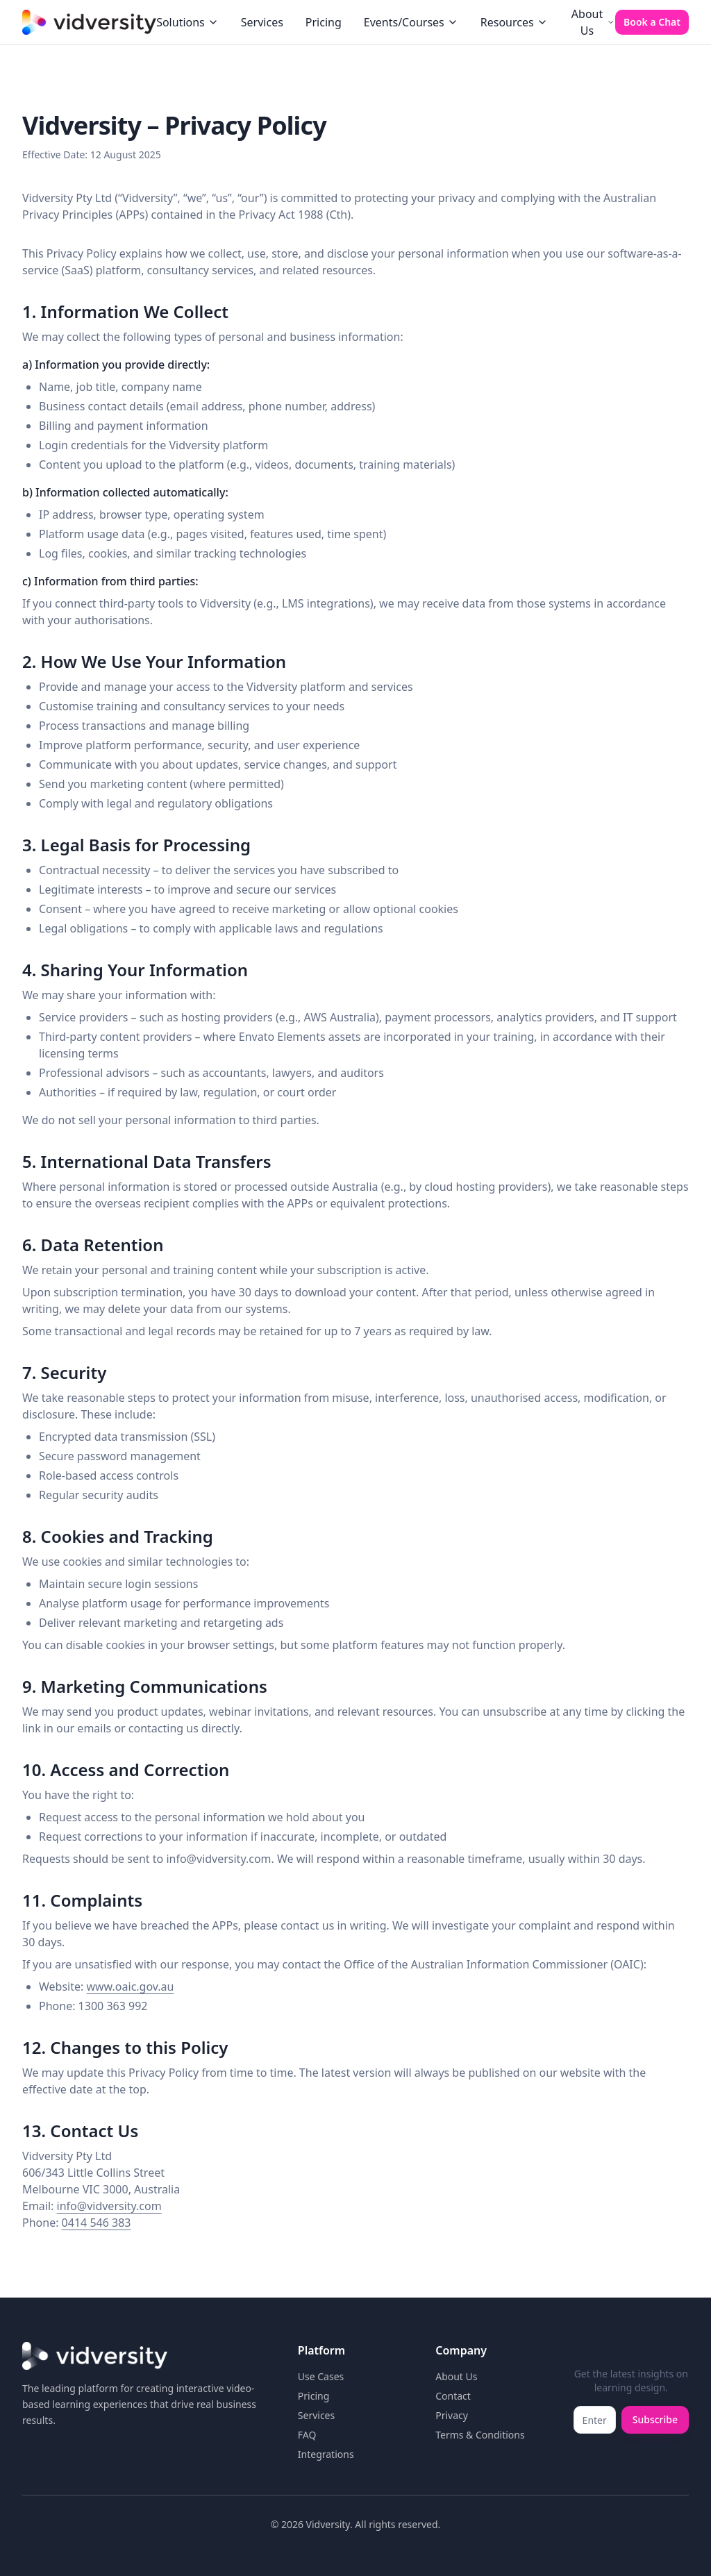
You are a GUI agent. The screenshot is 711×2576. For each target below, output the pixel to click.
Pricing (324, 22)
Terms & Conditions (480, 2434)
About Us (593, 22)
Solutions (187, 22)
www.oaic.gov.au (130, 1986)
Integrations (326, 2454)
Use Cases (321, 2376)
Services (262, 22)
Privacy (451, 2415)
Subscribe (655, 2419)
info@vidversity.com (109, 2206)
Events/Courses (411, 22)
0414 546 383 (96, 2222)
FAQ (307, 2434)
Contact (453, 2395)
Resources (514, 22)
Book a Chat (652, 21)
